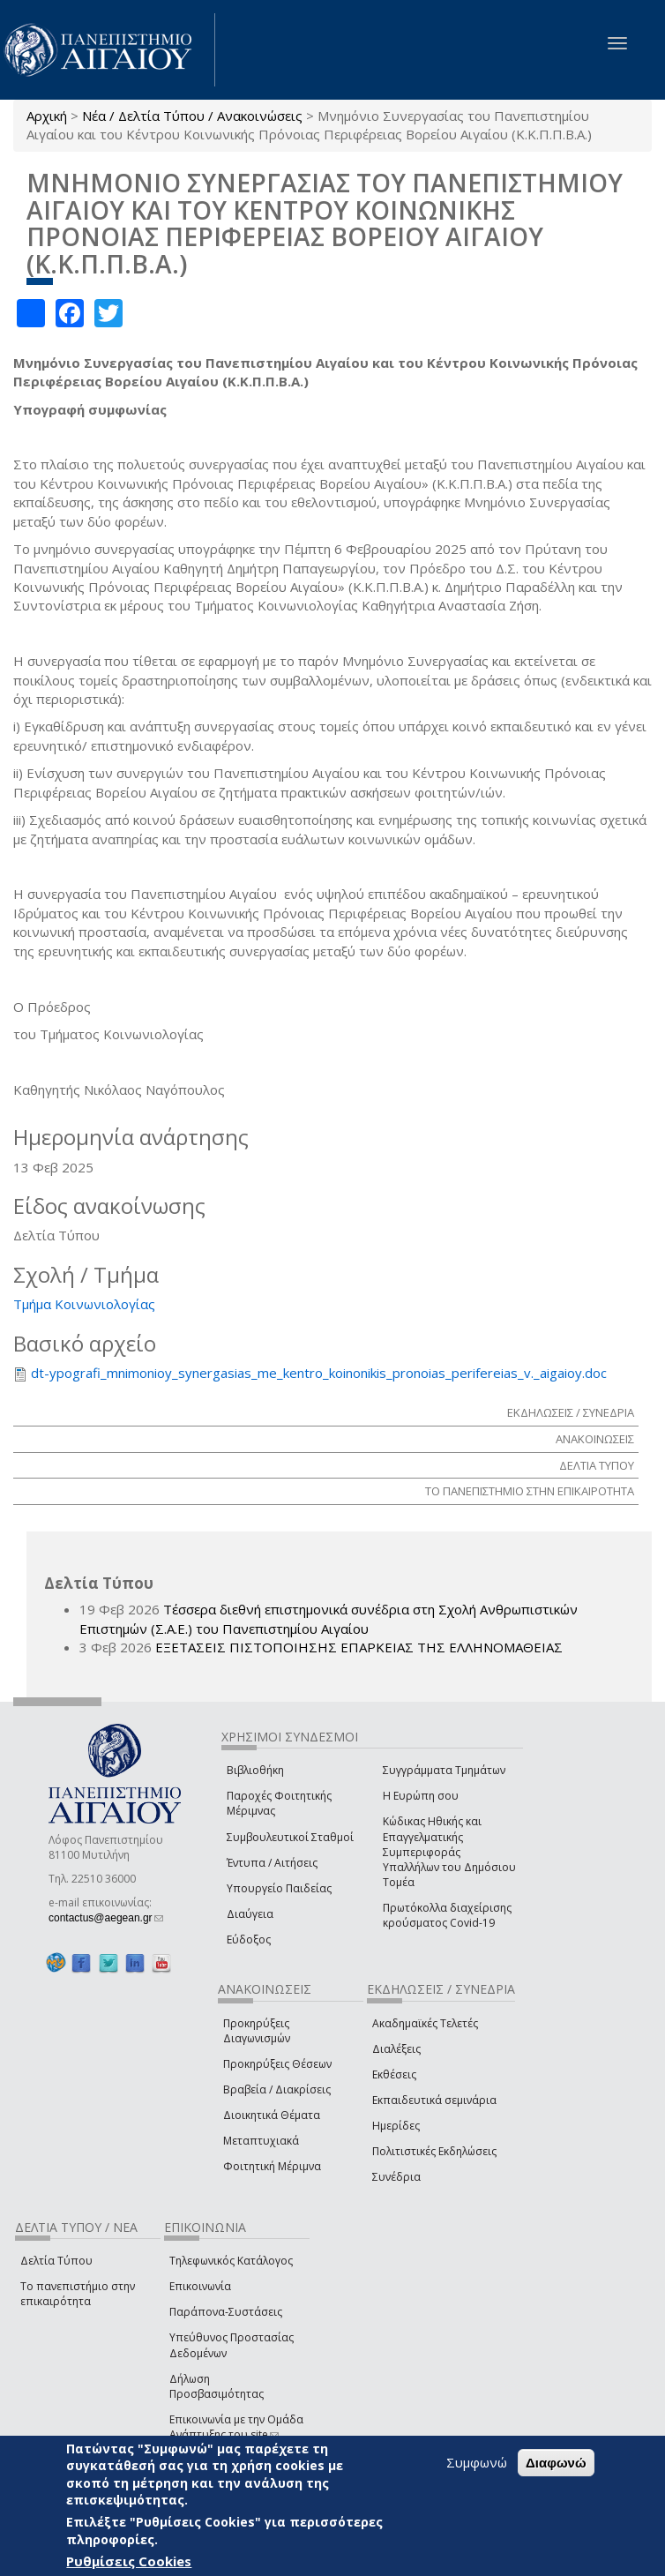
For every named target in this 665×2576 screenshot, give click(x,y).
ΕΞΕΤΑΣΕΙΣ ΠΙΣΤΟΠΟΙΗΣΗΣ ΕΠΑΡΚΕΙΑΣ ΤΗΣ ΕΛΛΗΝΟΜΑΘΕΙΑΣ (359, 1647)
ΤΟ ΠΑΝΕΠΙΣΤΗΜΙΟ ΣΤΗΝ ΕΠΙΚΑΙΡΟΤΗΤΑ (529, 1491)
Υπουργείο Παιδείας (279, 1888)
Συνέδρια (396, 2176)
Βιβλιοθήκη (255, 1770)
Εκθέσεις (394, 2074)
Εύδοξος (249, 1939)
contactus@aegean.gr (106, 1918)
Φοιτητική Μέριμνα (272, 2166)
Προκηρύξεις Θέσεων (277, 2063)
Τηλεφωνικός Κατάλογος (231, 2260)
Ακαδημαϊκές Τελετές (425, 2023)
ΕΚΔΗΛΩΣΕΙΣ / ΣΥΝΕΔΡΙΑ (570, 1412)
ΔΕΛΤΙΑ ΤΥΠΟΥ (596, 1465)
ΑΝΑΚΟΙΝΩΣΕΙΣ (595, 1439)
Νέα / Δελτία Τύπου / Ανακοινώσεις (192, 115)
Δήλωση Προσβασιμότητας (216, 2386)
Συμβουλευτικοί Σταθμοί (290, 1837)
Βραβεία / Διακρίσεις (277, 2089)
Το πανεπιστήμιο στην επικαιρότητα (77, 2294)
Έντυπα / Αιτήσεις (272, 1862)
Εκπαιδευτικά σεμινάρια (434, 2100)
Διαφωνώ (556, 2462)
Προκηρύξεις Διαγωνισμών (256, 2031)
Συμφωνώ (476, 2462)
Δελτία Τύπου (56, 2260)
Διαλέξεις (396, 2048)
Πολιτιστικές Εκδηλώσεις (434, 2151)
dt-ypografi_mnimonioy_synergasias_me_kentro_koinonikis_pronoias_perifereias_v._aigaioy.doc (319, 1373)
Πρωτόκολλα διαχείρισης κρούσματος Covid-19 (447, 1915)
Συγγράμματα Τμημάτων (444, 1770)
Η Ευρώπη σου (421, 1795)
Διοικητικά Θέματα (271, 2115)
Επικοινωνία (200, 2286)
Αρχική (46, 115)
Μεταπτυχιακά (261, 2140)
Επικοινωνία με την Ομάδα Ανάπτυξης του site (236, 2427)
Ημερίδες (396, 2125)
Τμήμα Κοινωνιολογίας (84, 1304)
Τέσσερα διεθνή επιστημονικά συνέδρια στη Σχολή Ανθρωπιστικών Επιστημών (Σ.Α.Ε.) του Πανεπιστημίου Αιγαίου (328, 1618)
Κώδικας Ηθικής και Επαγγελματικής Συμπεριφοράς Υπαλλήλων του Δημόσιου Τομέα (449, 1852)
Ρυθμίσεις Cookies (128, 2561)
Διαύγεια (250, 1913)
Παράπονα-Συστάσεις (225, 2311)
